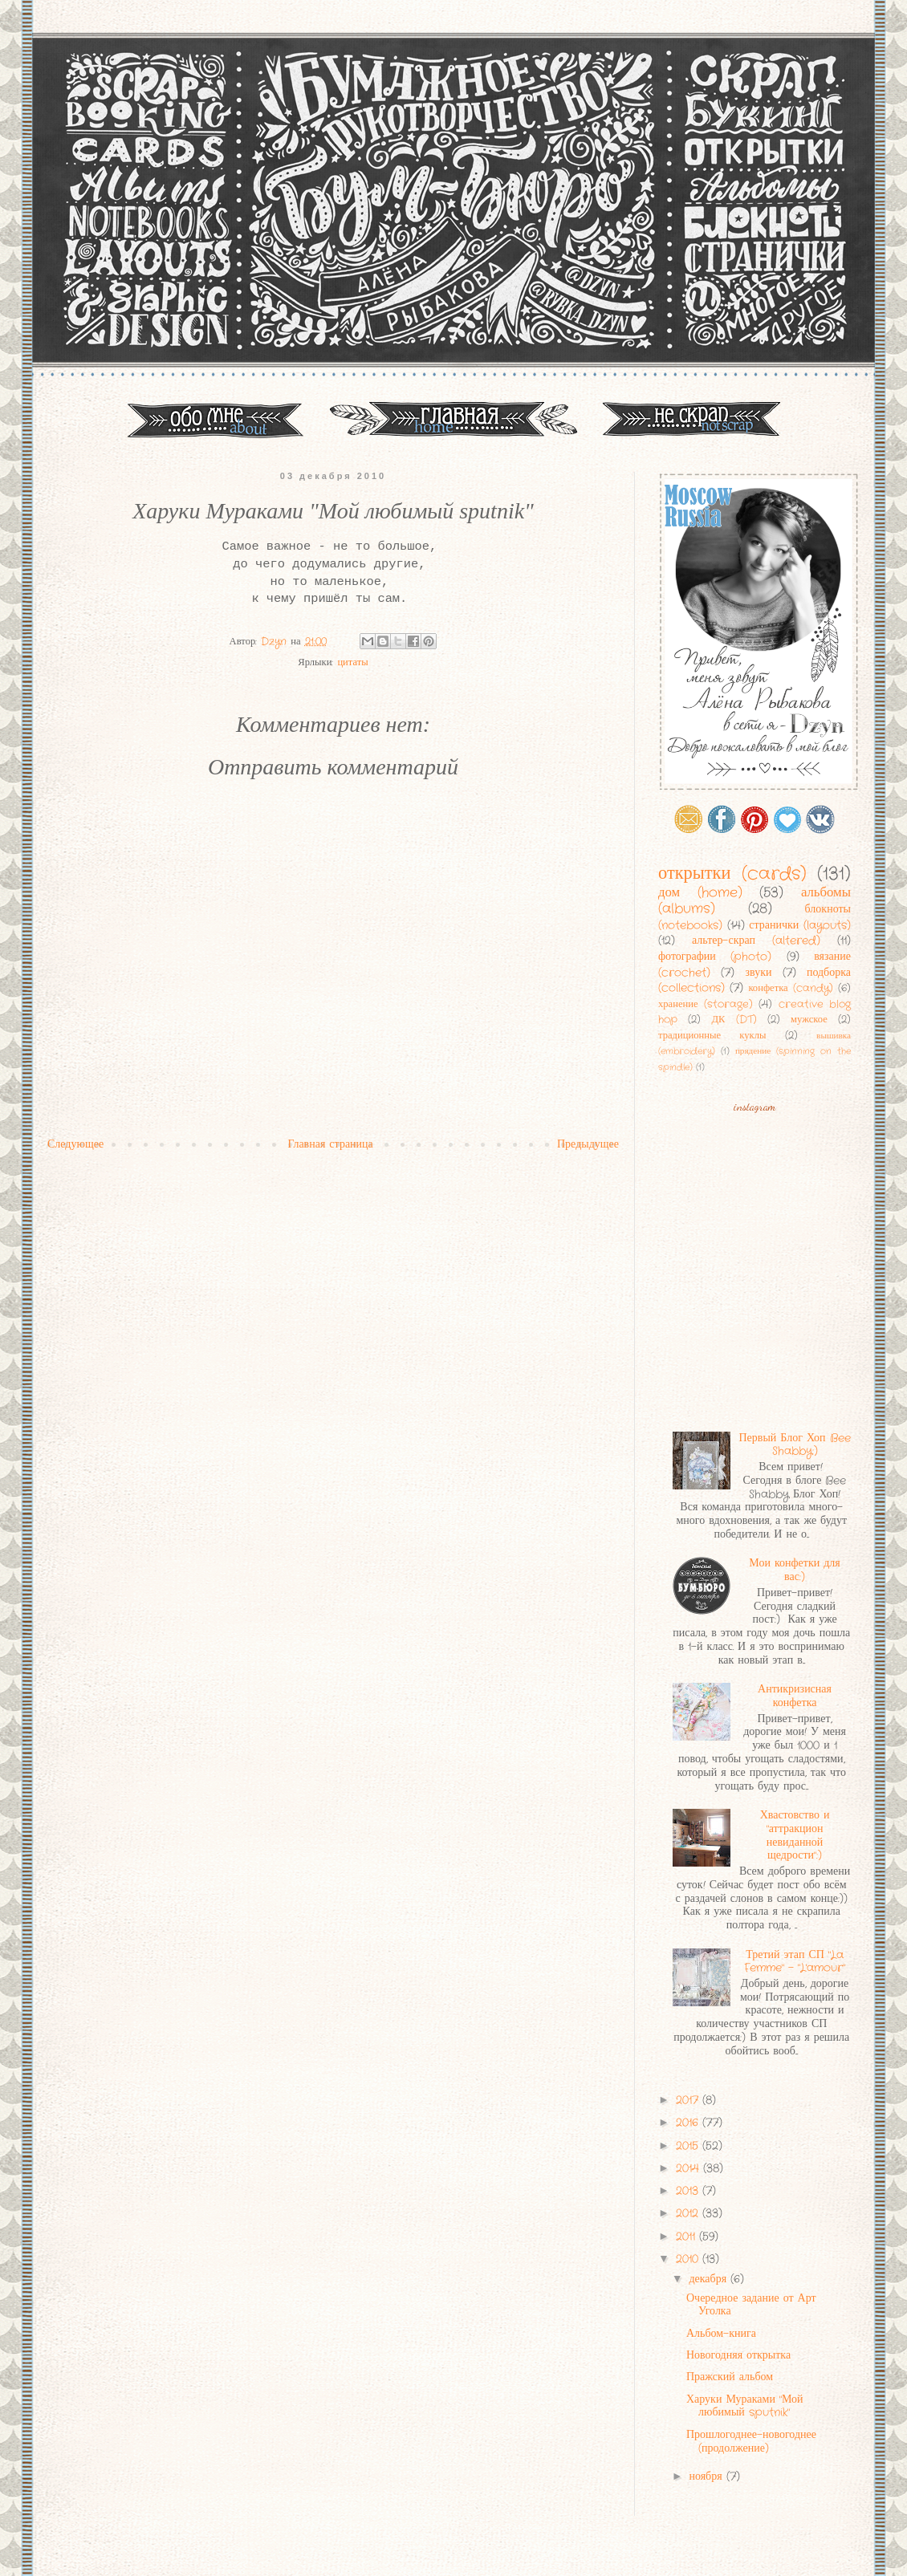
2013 (689, 2191)
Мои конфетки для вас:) (794, 1570)
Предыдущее (588, 1144)
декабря (709, 2279)
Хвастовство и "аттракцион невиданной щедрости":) (795, 1835)
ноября (707, 2476)
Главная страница (329, 1144)
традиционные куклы (712, 1036)
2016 (689, 2123)
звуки (758, 973)
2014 (689, 2168)
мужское (809, 1020)
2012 (689, 2213)
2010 (689, 2259)
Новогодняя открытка (738, 2355)
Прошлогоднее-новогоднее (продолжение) (751, 2441)
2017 (689, 2100)
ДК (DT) (733, 1020)
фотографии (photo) (714, 957)
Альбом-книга (721, 2334)
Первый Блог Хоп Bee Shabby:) (794, 1445)
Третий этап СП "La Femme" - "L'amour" (794, 1962)
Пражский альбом (729, 2377)
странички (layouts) (800, 925)
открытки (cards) (732, 874)
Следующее (75, 1144)
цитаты (352, 663)
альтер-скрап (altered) (756, 940)
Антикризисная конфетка (795, 1696)
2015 (689, 2146)
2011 (687, 2237)
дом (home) (700, 893)
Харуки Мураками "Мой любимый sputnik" (744, 2406)
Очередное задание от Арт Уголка (751, 2305)
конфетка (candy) (790, 988)
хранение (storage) (705, 1004)
